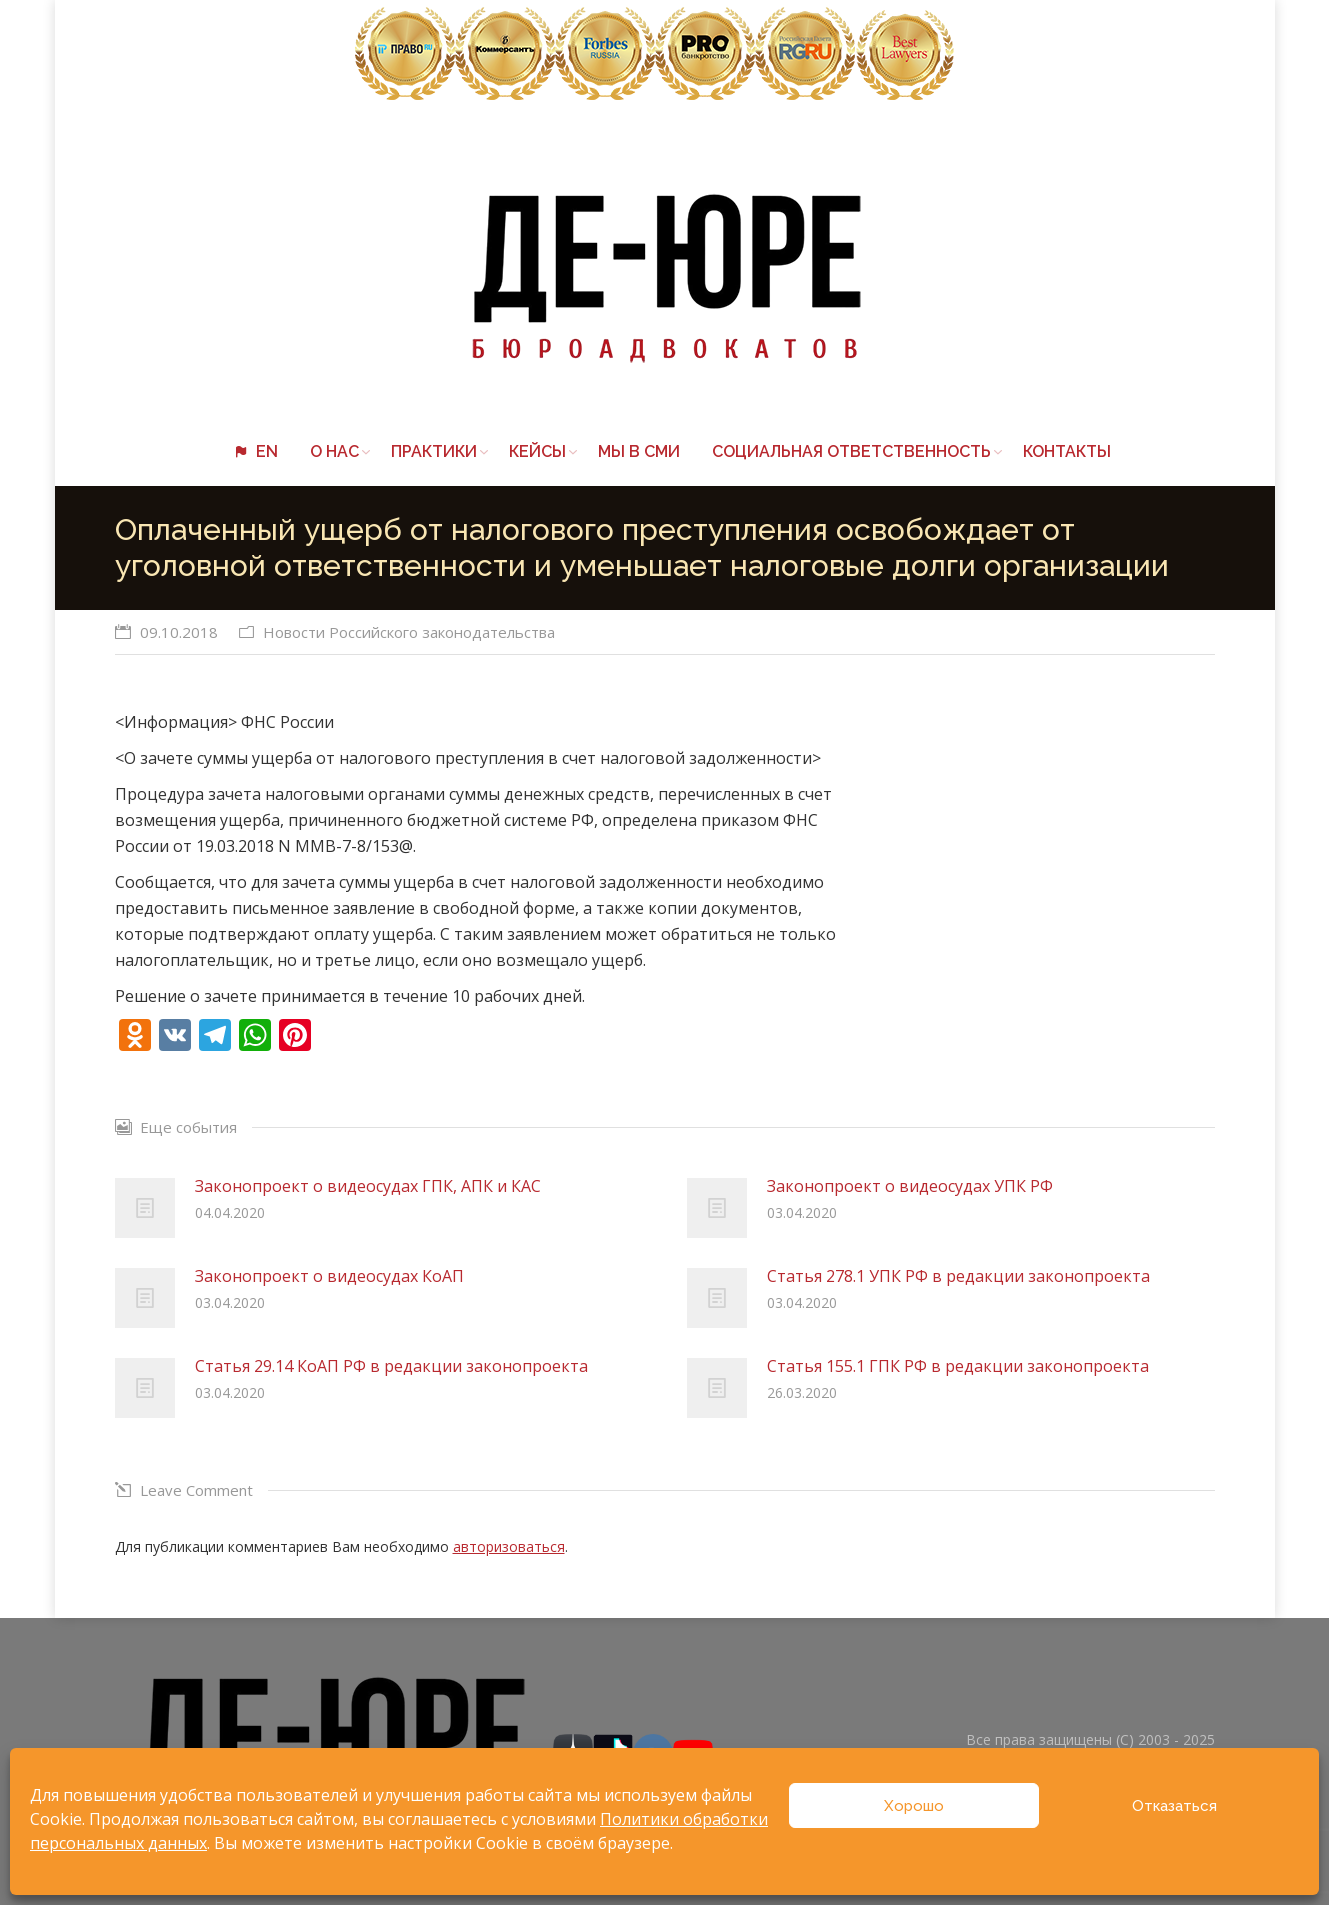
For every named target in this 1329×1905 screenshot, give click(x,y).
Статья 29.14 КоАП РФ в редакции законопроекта (391, 1366)
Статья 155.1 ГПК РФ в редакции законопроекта (958, 1366)
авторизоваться (509, 1546)
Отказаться (1174, 1806)
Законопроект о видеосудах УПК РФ (910, 1186)
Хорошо (914, 1806)
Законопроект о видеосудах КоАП (329, 1276)
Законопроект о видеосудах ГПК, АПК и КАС (368, 1186)
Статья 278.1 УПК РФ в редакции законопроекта (958, 1276)
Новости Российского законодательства (409, 632)
